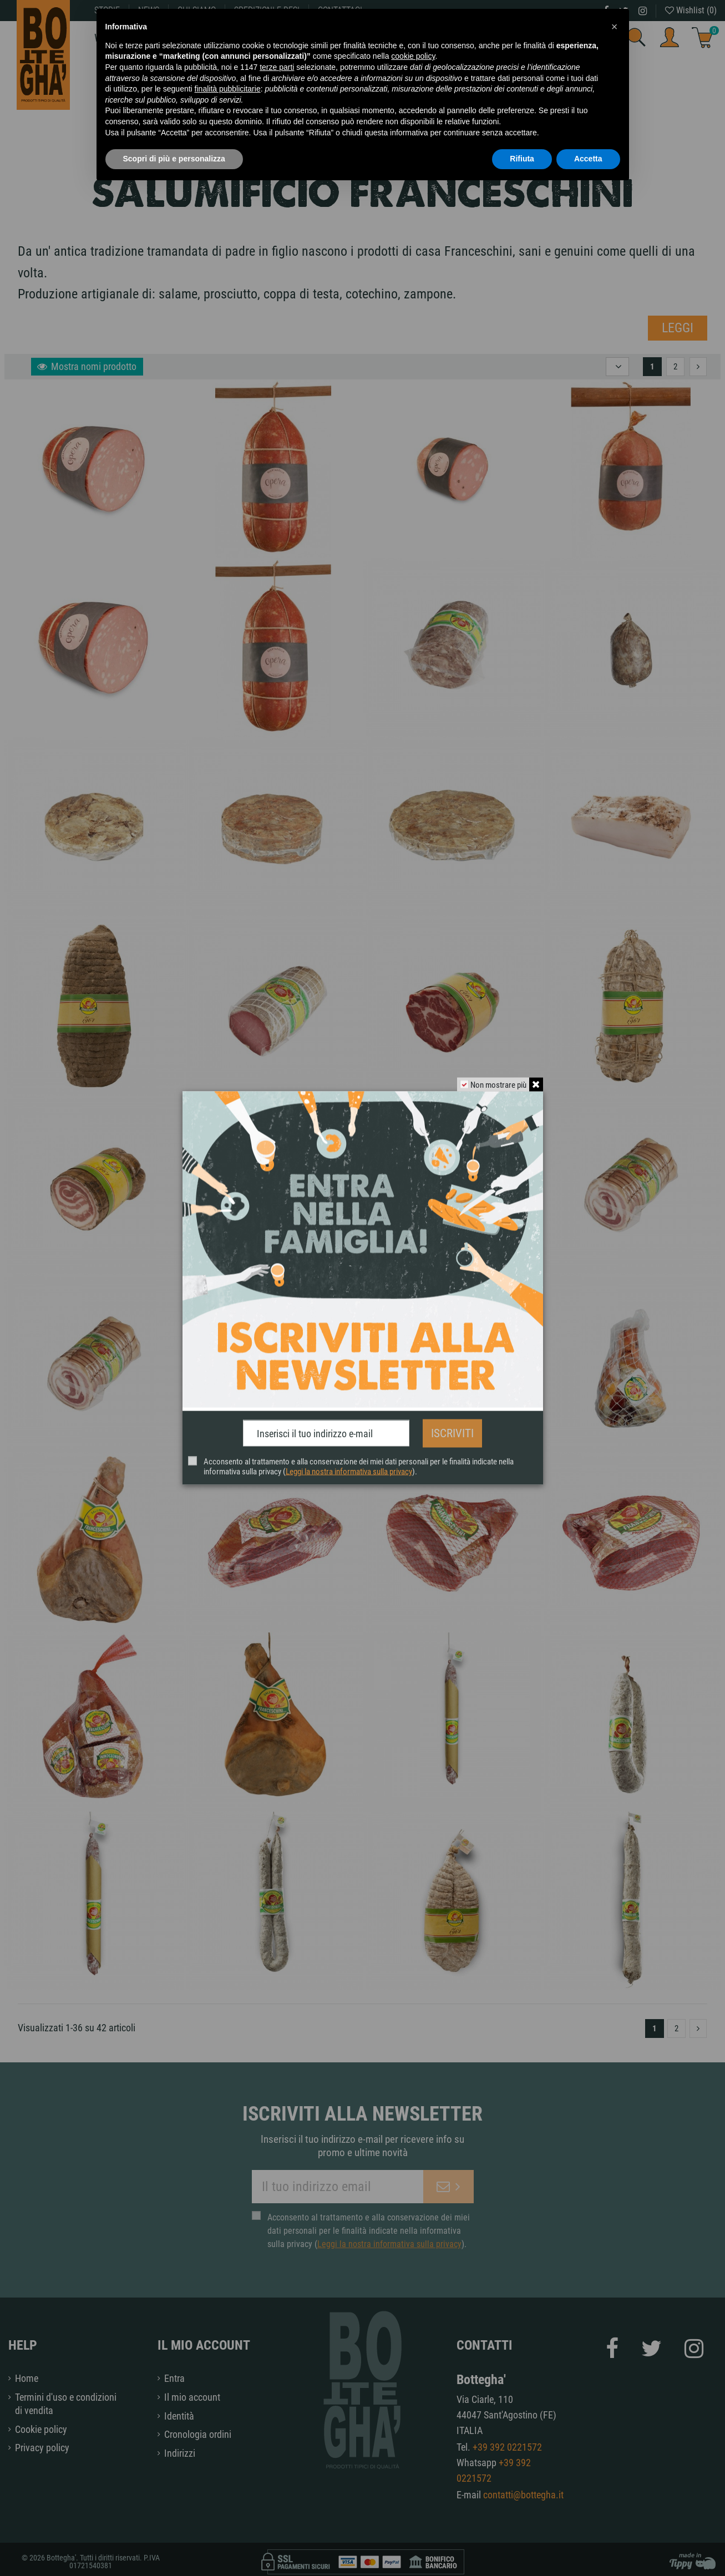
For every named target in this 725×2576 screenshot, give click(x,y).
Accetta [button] (588, 158)
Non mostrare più (495, 1088)
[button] (614, 27)
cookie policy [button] (413, 56)
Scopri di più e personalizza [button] (174, 158)
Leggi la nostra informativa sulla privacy (349, 1468)
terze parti (277, 67)
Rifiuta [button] (522, 158)
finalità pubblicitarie (228, 88)
